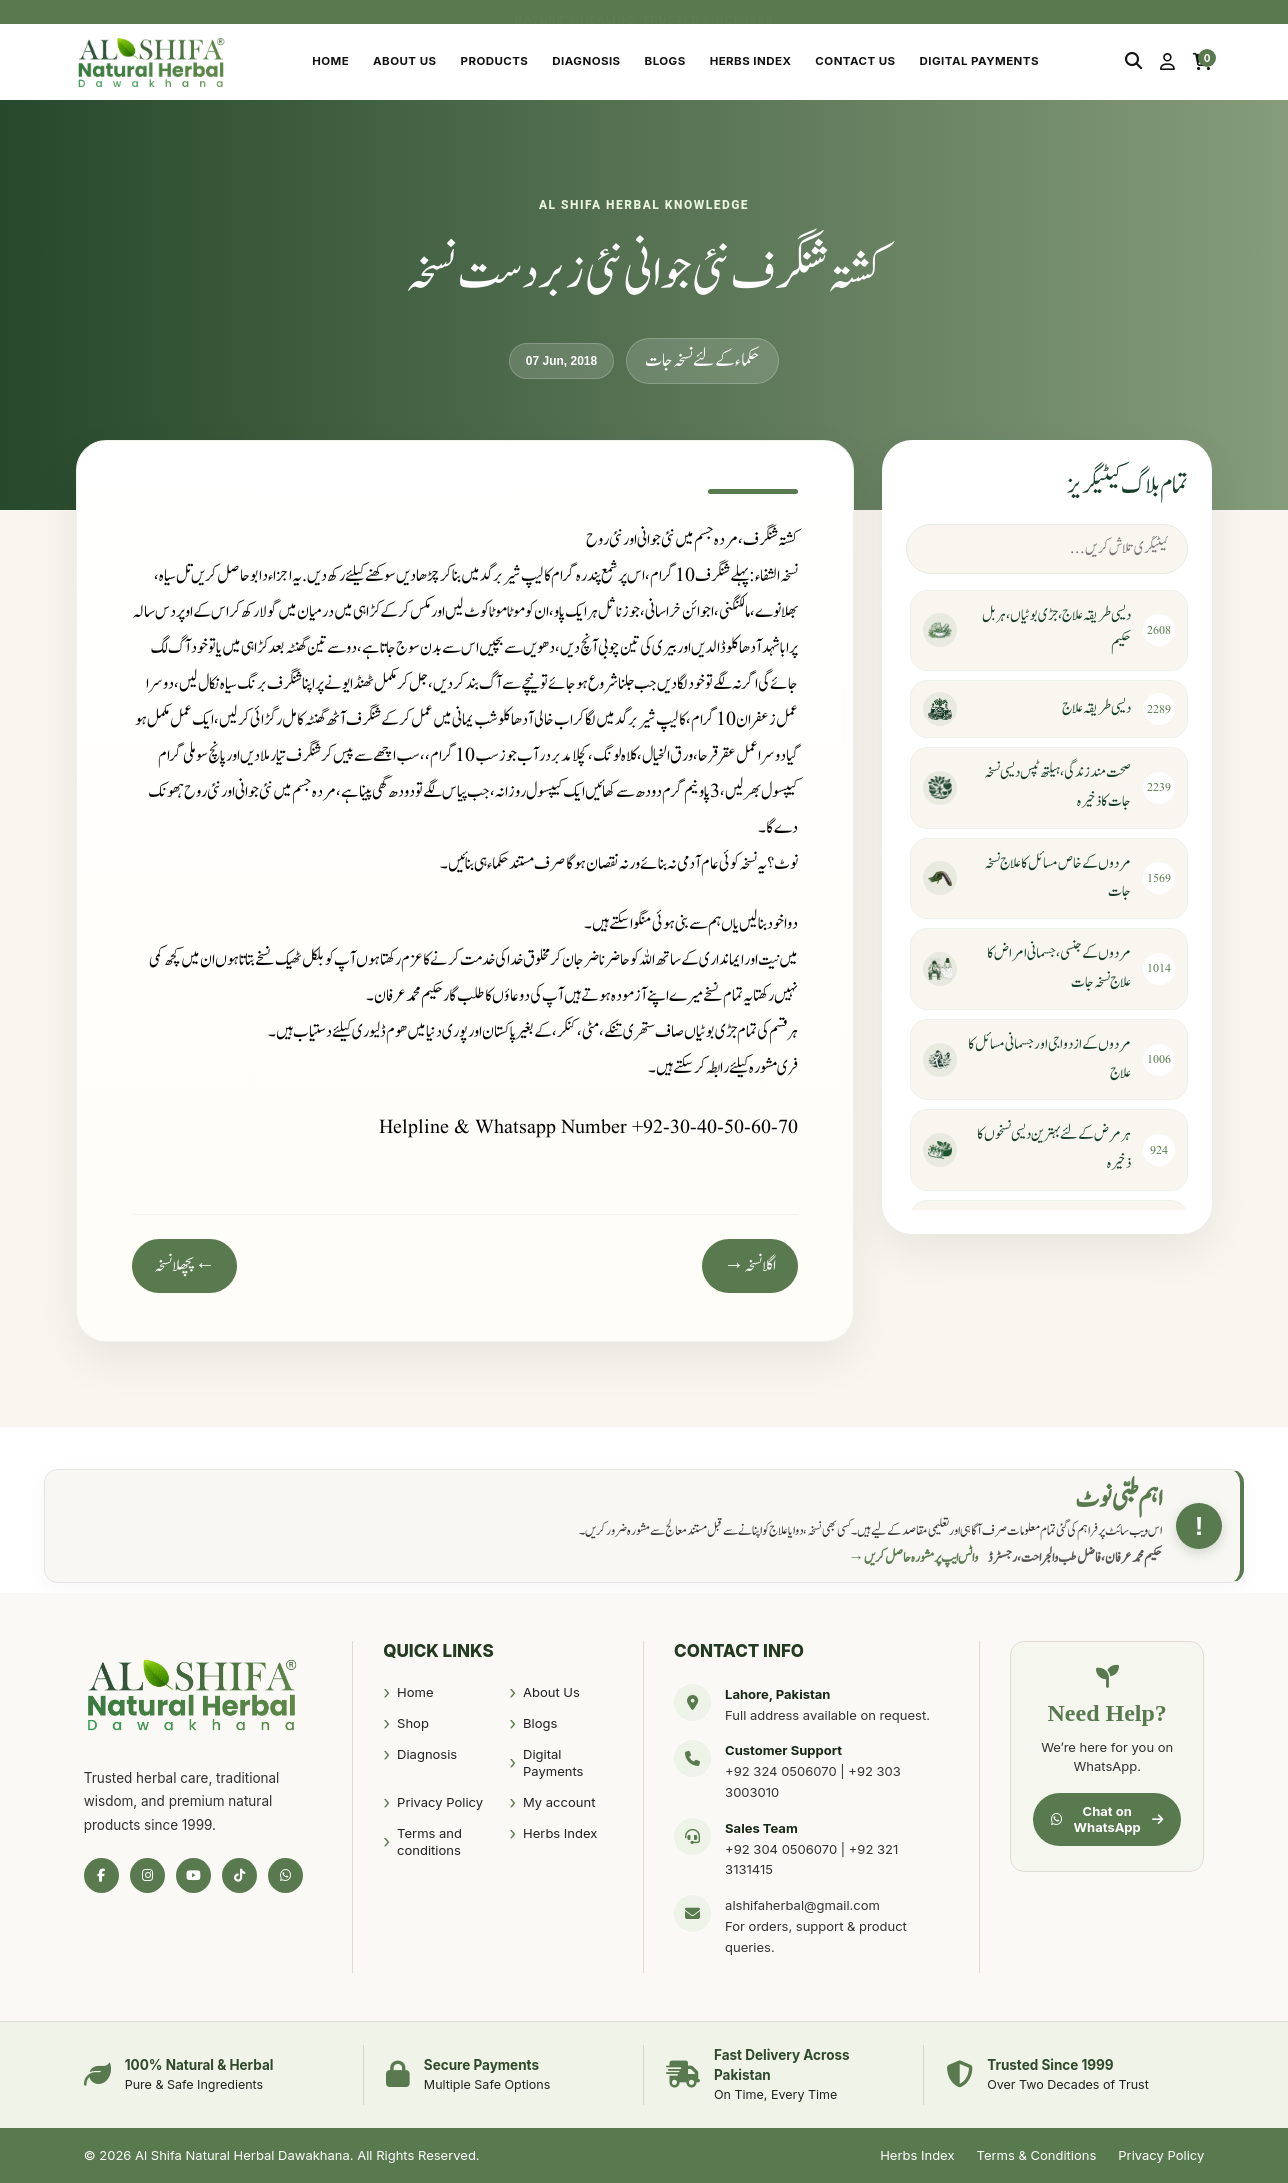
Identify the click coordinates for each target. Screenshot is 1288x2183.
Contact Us (855, 61)
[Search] (1133, 62)
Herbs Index (751, 61)
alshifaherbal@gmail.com (802, 1905)
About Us (404, 61)
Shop (413, 1723)
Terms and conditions (429, 1842)
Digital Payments (979, 61)
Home (330, 61)
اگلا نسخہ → (750, 1266)
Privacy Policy (440, 1802)
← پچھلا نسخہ (184, 1266)
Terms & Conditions (1037, 2155)
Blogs (665, 61)
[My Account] (1167, 62)
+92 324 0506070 (781, 1771)
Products (495, 61)
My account (559, 1802)
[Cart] (1202, 62)
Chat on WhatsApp (1107, 1819)
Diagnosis (586, 61)
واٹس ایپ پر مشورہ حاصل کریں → (914, 1558)
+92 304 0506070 (781, 1849)
